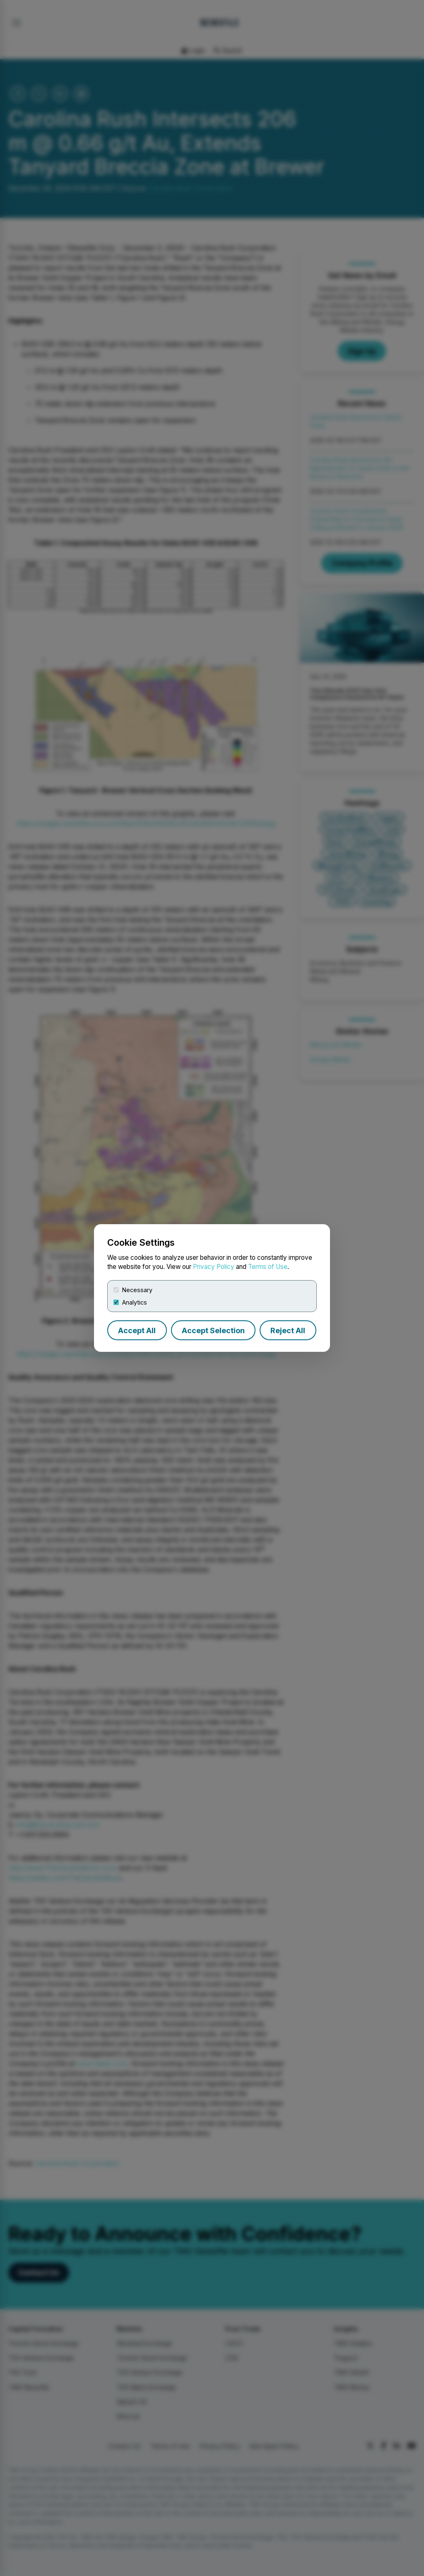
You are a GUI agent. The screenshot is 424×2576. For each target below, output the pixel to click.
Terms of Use (267, 1267)
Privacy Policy (213, 1267)
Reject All (287, 1330)
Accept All (137, 1330)
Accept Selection (213, 1330)
